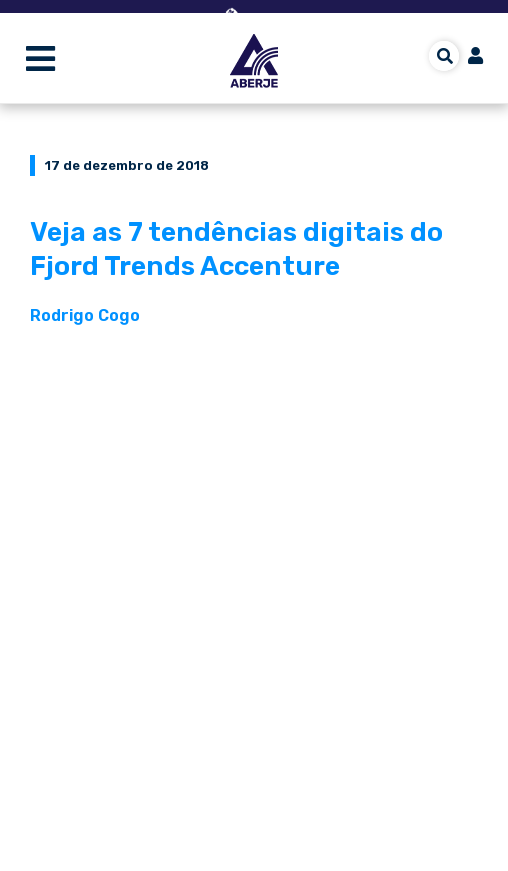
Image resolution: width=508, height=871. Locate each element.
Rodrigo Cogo (85, 315)
